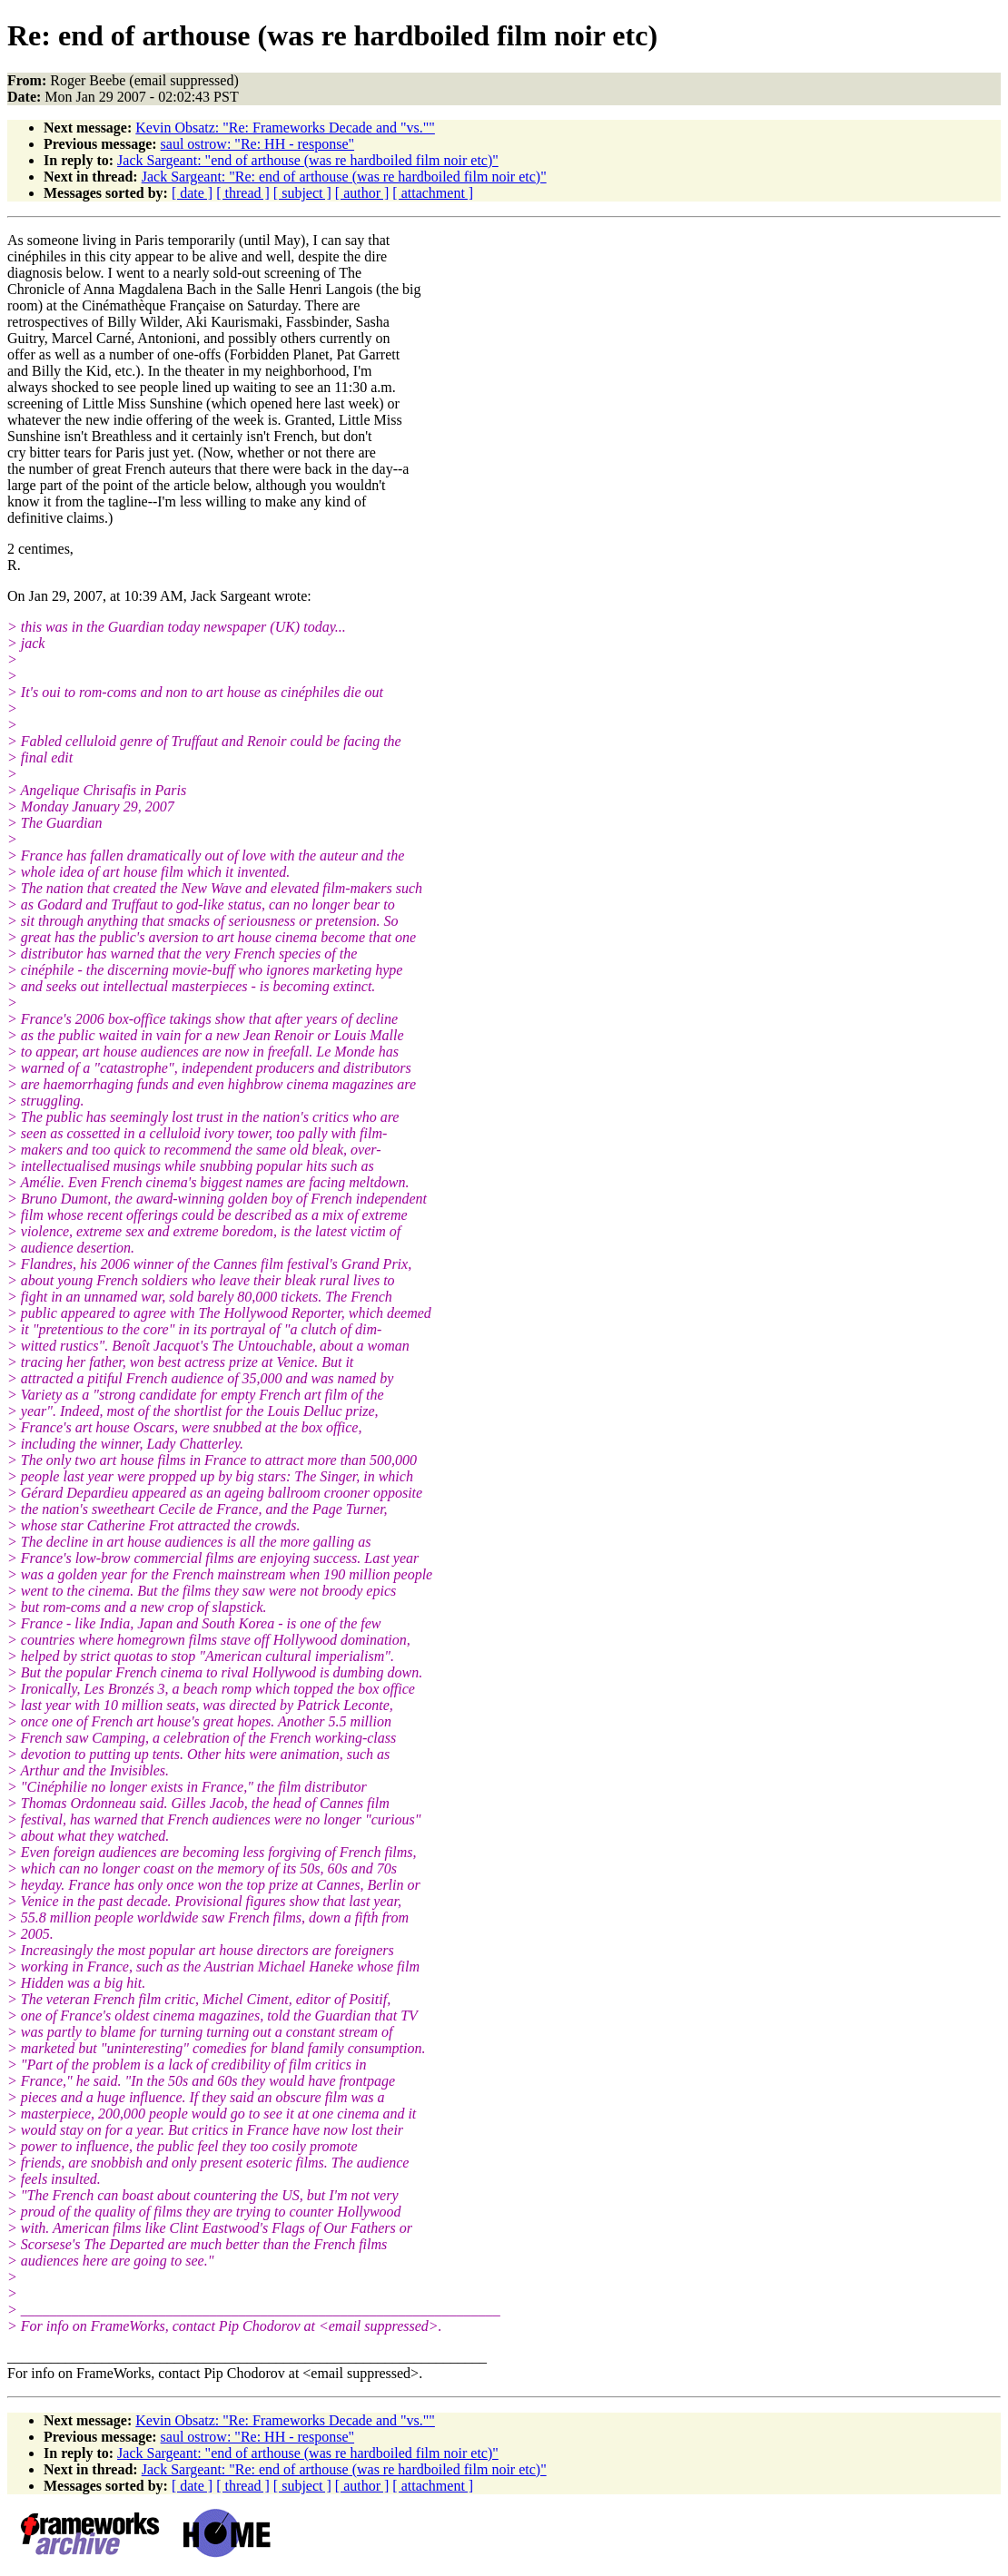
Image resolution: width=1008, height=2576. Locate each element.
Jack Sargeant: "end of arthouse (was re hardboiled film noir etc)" (308, 160)
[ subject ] (302, 193)
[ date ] (192, 193)
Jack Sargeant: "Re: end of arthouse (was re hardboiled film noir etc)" (344, 176)
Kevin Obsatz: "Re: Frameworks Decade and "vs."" (285, 127)
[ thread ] (243, 193)
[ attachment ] (432, 193)
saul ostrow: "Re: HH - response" (257, 144)
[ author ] (362, 193)
